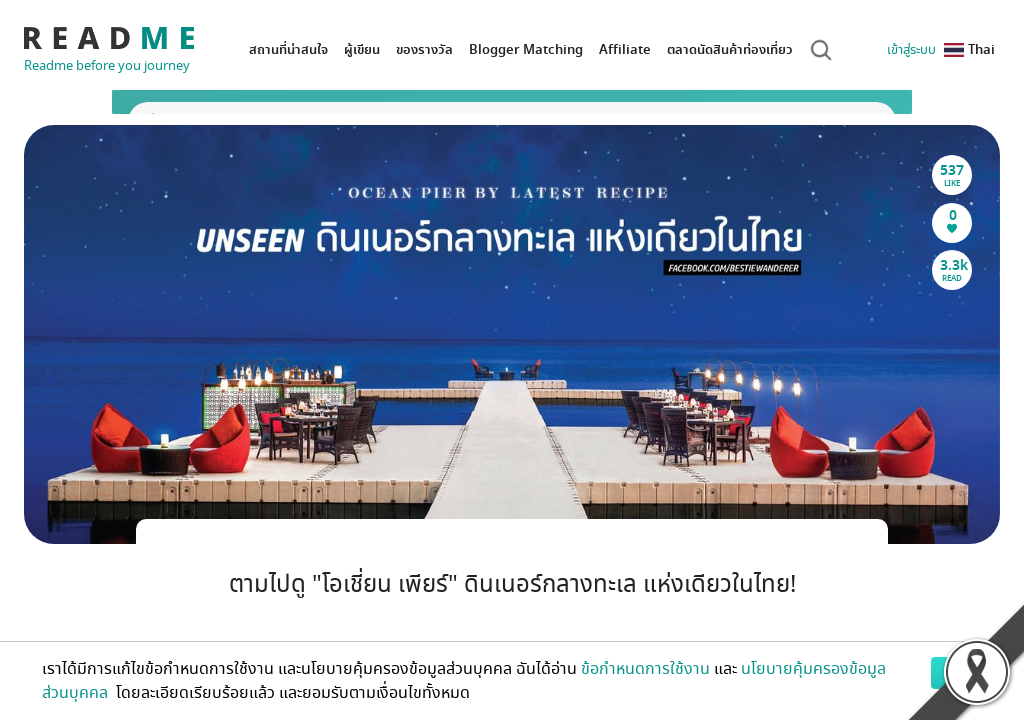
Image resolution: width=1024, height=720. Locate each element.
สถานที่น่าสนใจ (288, 49)
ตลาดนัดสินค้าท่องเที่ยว (730, 49)
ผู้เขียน (362, 49)
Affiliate (625, 49)
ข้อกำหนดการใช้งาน (645, 669)
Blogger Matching (526, 49)
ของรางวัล (424, 49)
